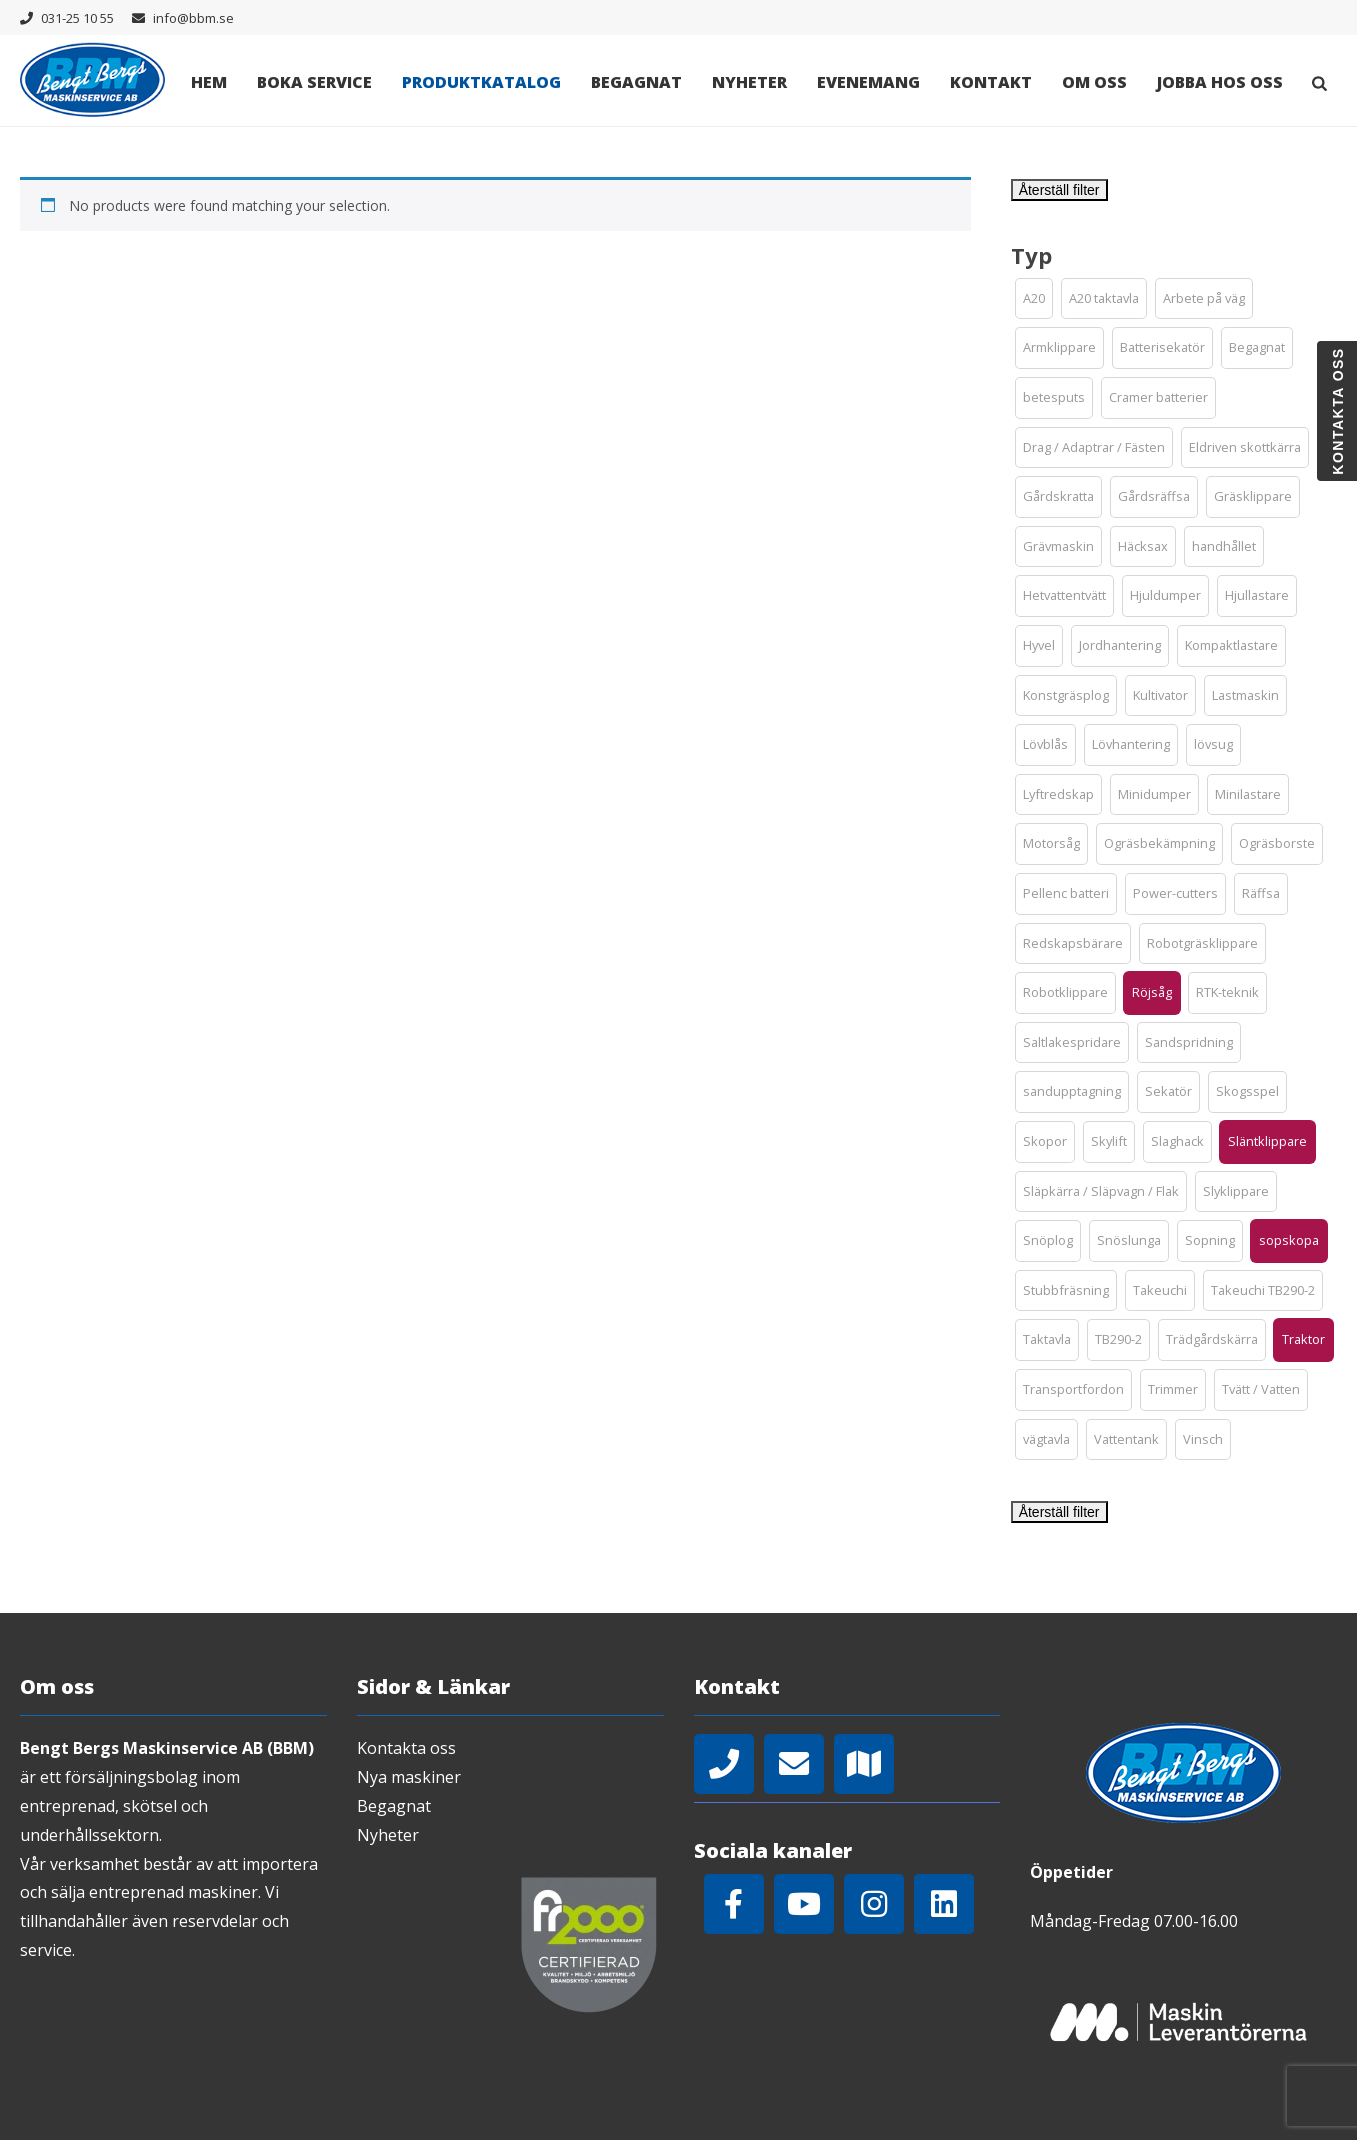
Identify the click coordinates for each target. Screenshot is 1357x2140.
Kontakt (991, 82)
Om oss (1094, 82)
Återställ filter (1059, 190)
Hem (209, 82)
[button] (1034, 299)
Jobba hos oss (1220, 82)
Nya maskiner (409, 1777)
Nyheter (749, 82)
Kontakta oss (406, 1748)
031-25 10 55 (77, 18)
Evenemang (868, 82)
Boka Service (314, 82)
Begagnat (636, 82)
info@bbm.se (193, 18)
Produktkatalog (481, 82)
